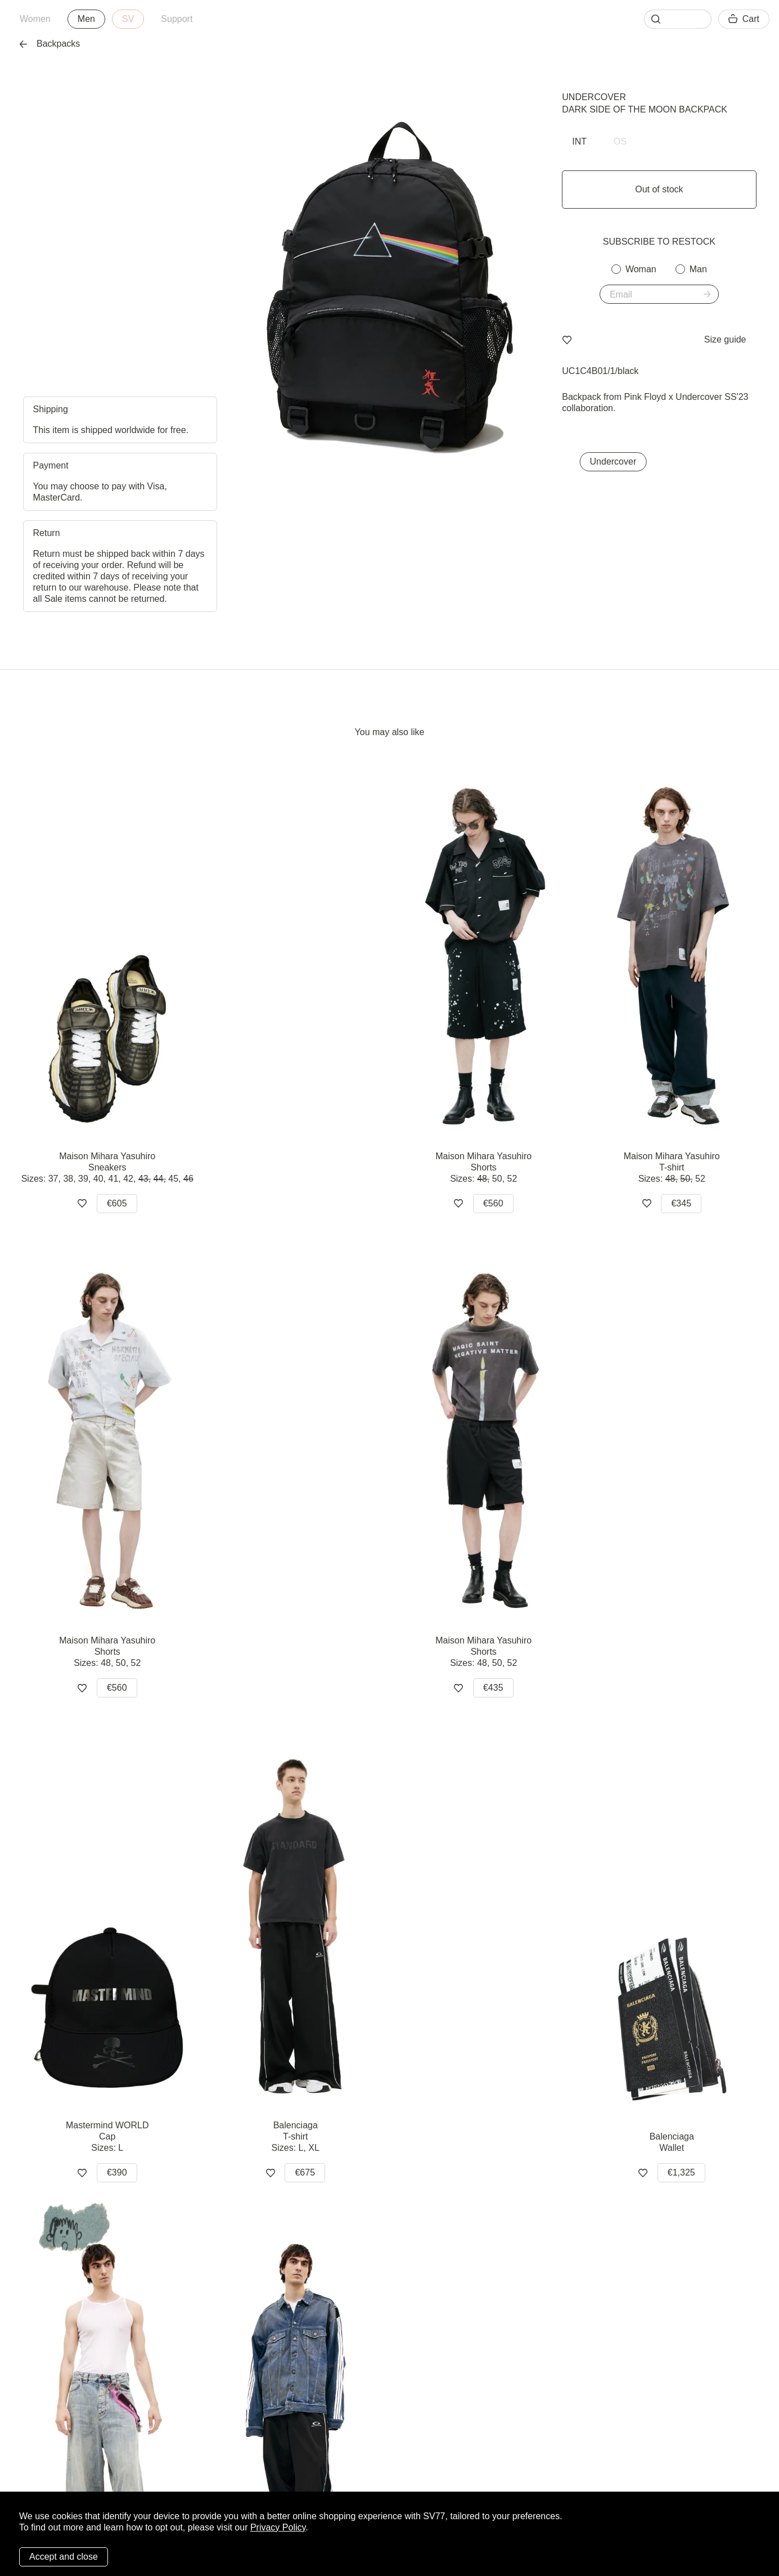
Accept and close (63, 2556)
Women (35, 19)
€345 (681, 1203)
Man (698, 269)
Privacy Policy (277, 2527)
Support (176, 19)
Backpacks (50, 43)
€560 (493, 1203)
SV (128, 19)
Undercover (594, 97)
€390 (117, 2172)
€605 (117, 1203)
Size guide (725, 339)
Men (86, 19)
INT (579, 141)
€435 (493, 1687)
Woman (640, 269)
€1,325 (681, 2172)
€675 (305, 2172)
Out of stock (659, 189)
